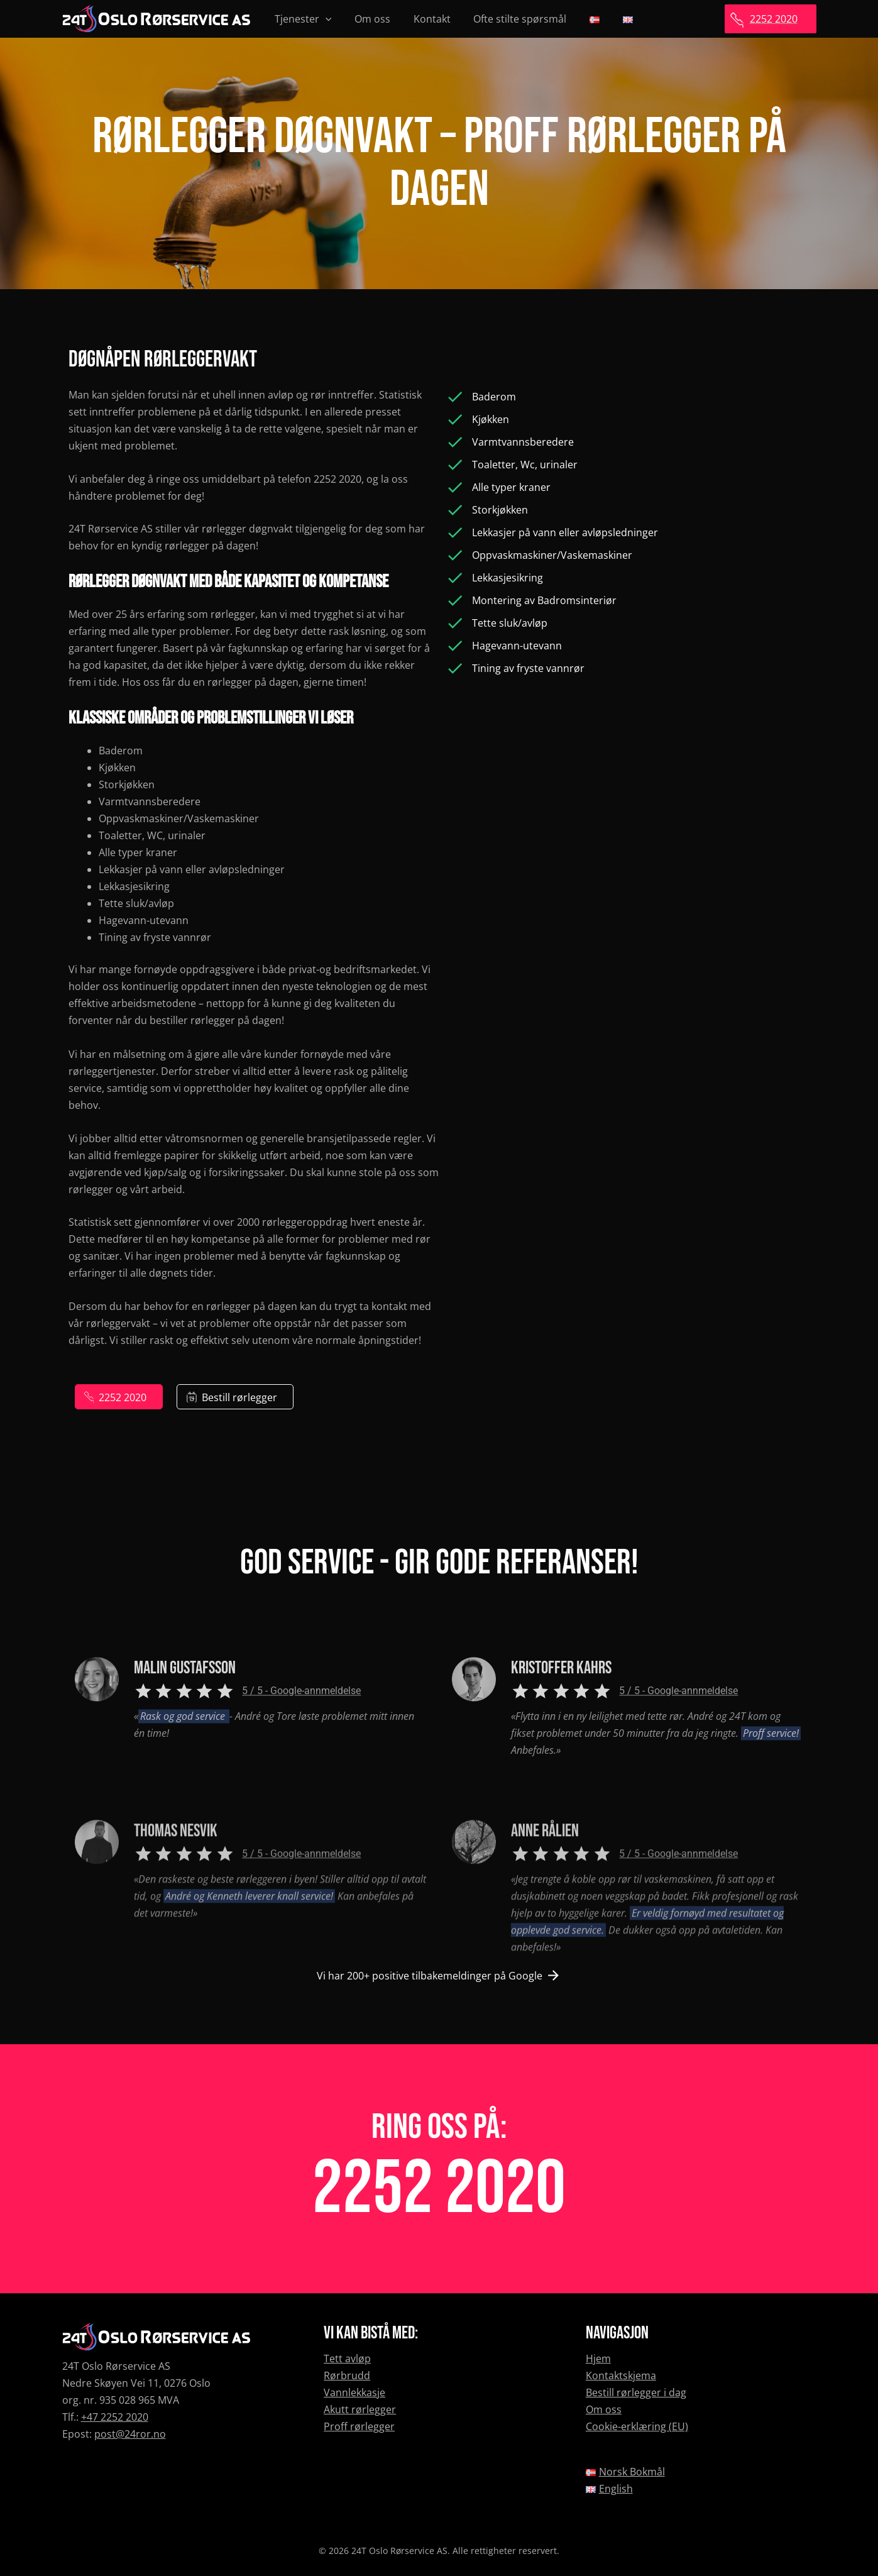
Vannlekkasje (354, 2392)
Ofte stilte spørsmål (509, 19)
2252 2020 (439, 2189)
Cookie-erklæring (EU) (637, 2426)
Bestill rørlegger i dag (636, 2392)
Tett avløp (347, 2358)
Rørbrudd (347, 2375)
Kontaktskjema (621, 2375)
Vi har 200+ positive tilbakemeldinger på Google (429, 1976)
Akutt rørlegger (360, 2409)
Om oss (368, 19)
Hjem (598, 2358)
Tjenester (302, 19)
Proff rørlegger (359, 2426)
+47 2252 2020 (114, 2417)
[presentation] (324, 19)
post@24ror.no (130, 2434)
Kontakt (424, 19)
